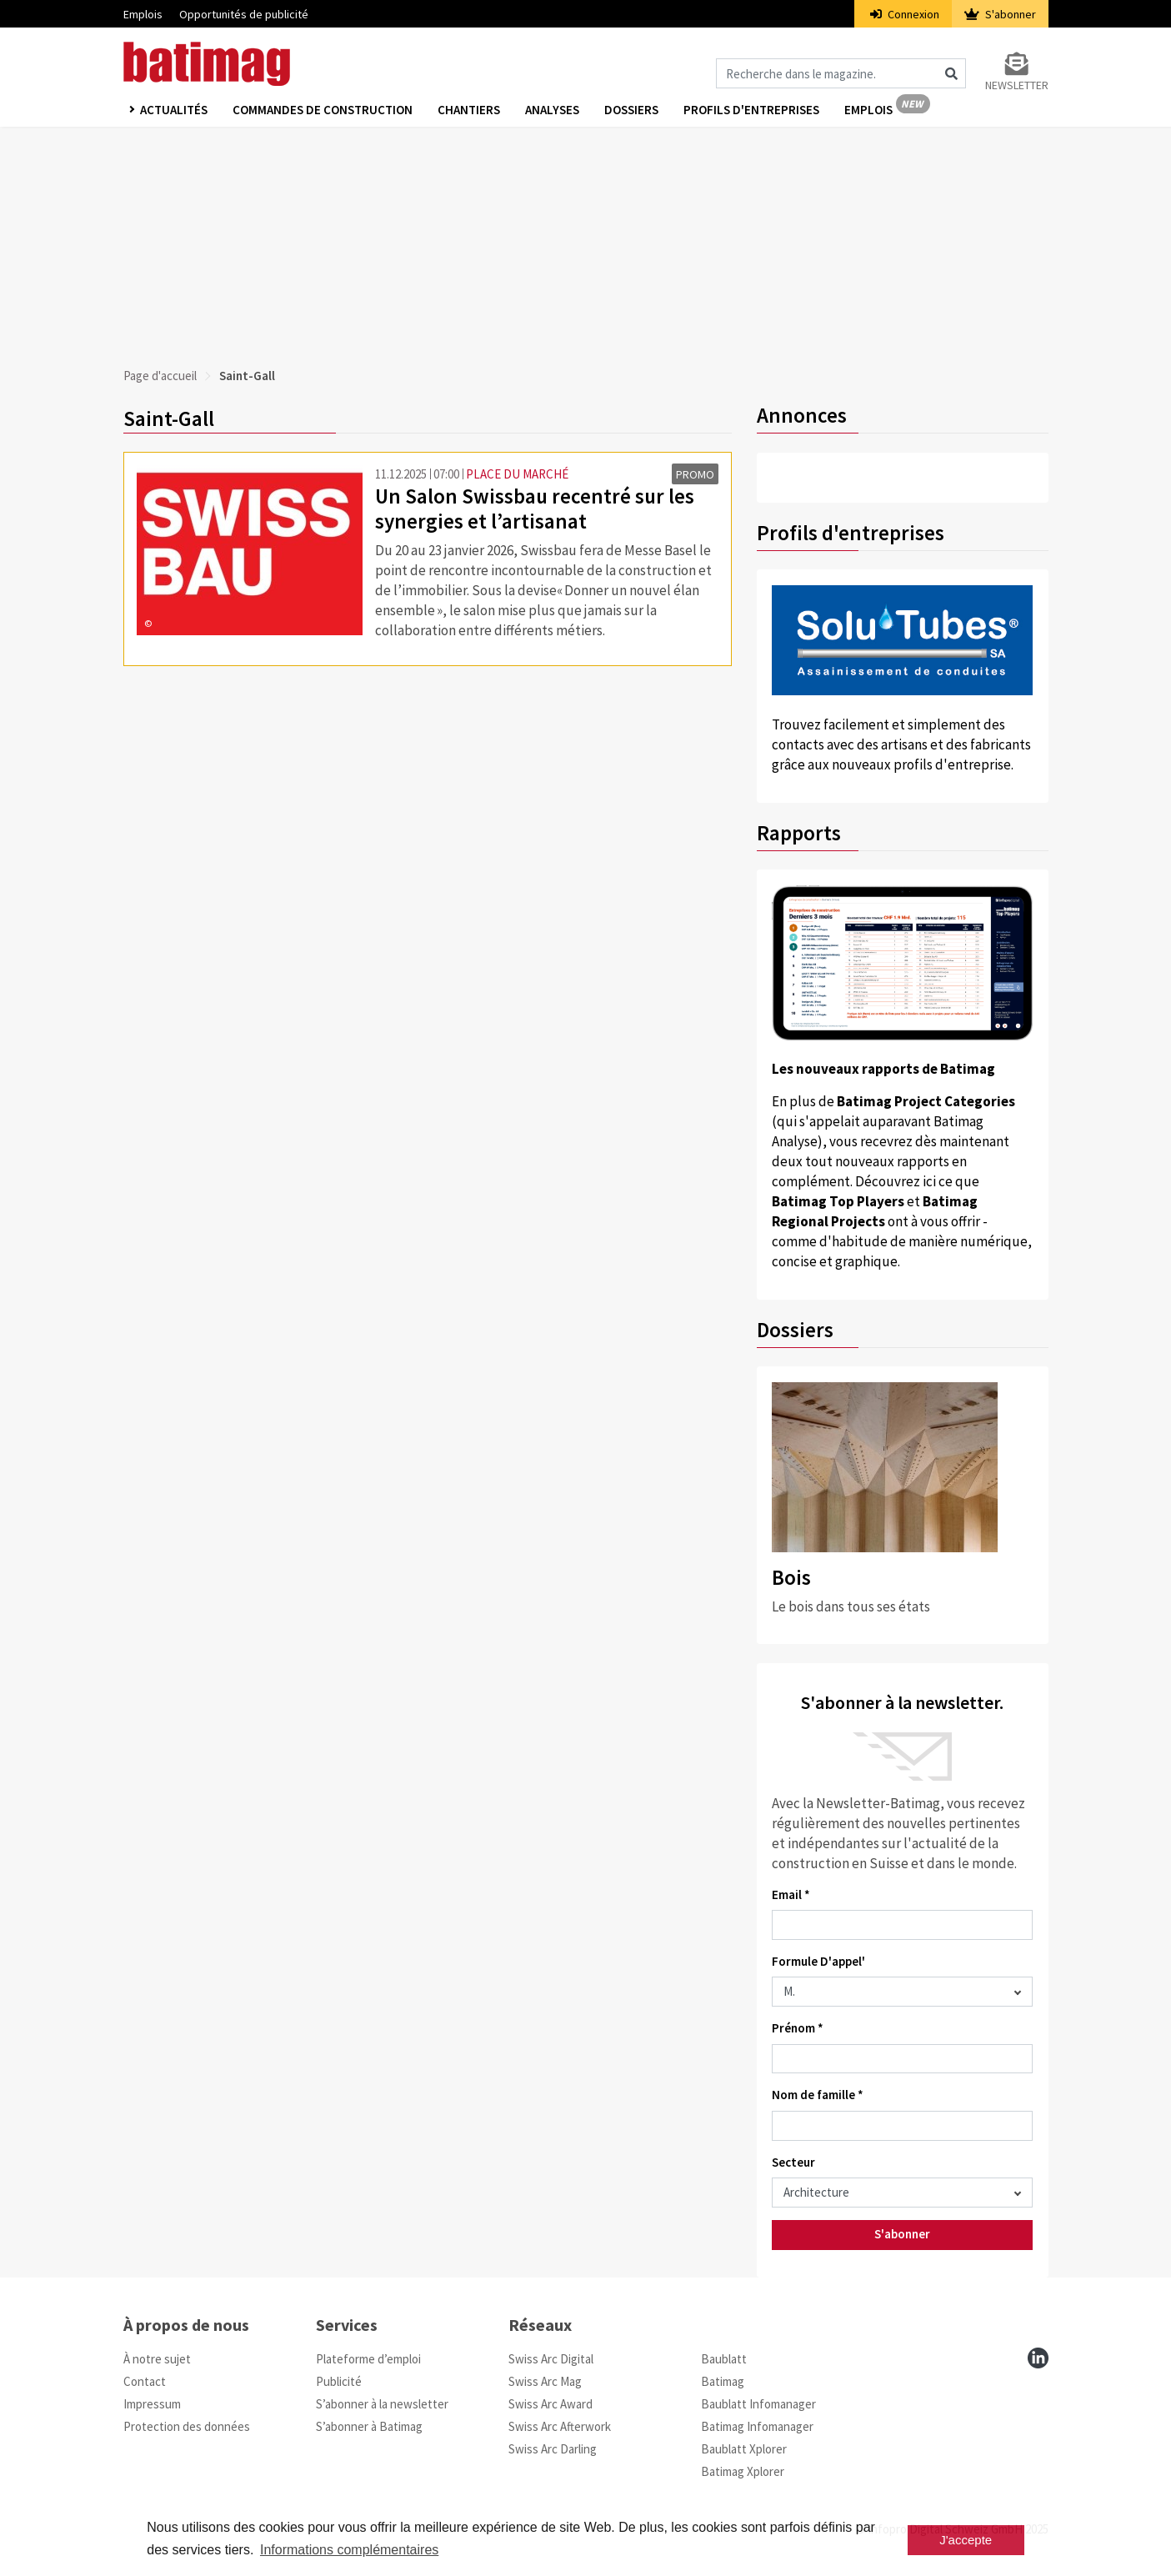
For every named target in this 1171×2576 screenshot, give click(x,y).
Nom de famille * (817, 2094)
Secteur (793, 2162)
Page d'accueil (160, 375)
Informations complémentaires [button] (349, 2550)
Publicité (339, 2381)
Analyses (552, 110)
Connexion (904, 14)
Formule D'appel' (818, 1961)
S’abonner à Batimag (369, 2426)
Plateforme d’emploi (368, 2359)
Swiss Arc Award (550, 2404)
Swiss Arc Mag (545, 2381)
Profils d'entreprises (751, 110)
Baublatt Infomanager (758, 2404)
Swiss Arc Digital (550, 2359)
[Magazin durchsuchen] (841, 73)
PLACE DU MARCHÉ (517, 474)
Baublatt (724, 2359)
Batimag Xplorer (742, 2471)
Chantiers (469, 110)
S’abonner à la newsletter (382, 2404)
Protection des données (186, 2426)
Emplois (143, 14)
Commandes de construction (323, 110)
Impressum (152, 2404)
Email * (791, 1894)
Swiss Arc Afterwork (559, 2426)
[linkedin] (1038, 2358)
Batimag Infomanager (757, 2426)
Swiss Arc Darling (552, 2449)
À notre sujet (157, 2359)
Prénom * (797, 2028)
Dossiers (631, 110)
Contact (144, 2381)
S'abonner (1000, 14)
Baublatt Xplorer (744, 2449)
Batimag (722, 2381)
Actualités (174, 110)
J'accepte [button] (965, 2540)
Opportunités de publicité (243, 14)
